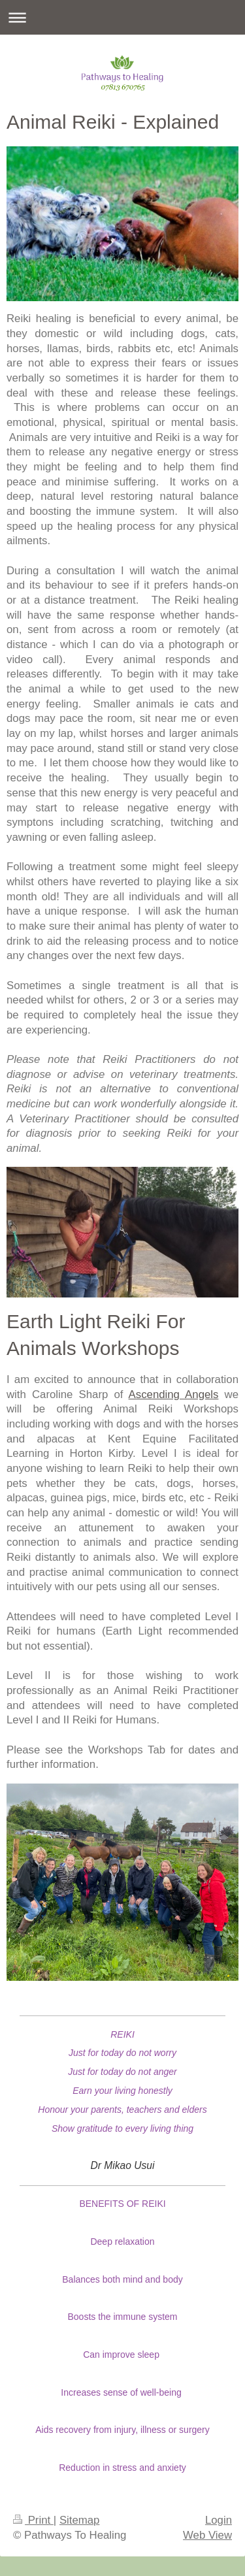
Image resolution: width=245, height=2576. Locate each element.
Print (33, 2520)
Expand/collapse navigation (122, 17)
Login (218, 2520)
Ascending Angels (174, 1394)
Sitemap (79, 2520)
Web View (207, 2535)
